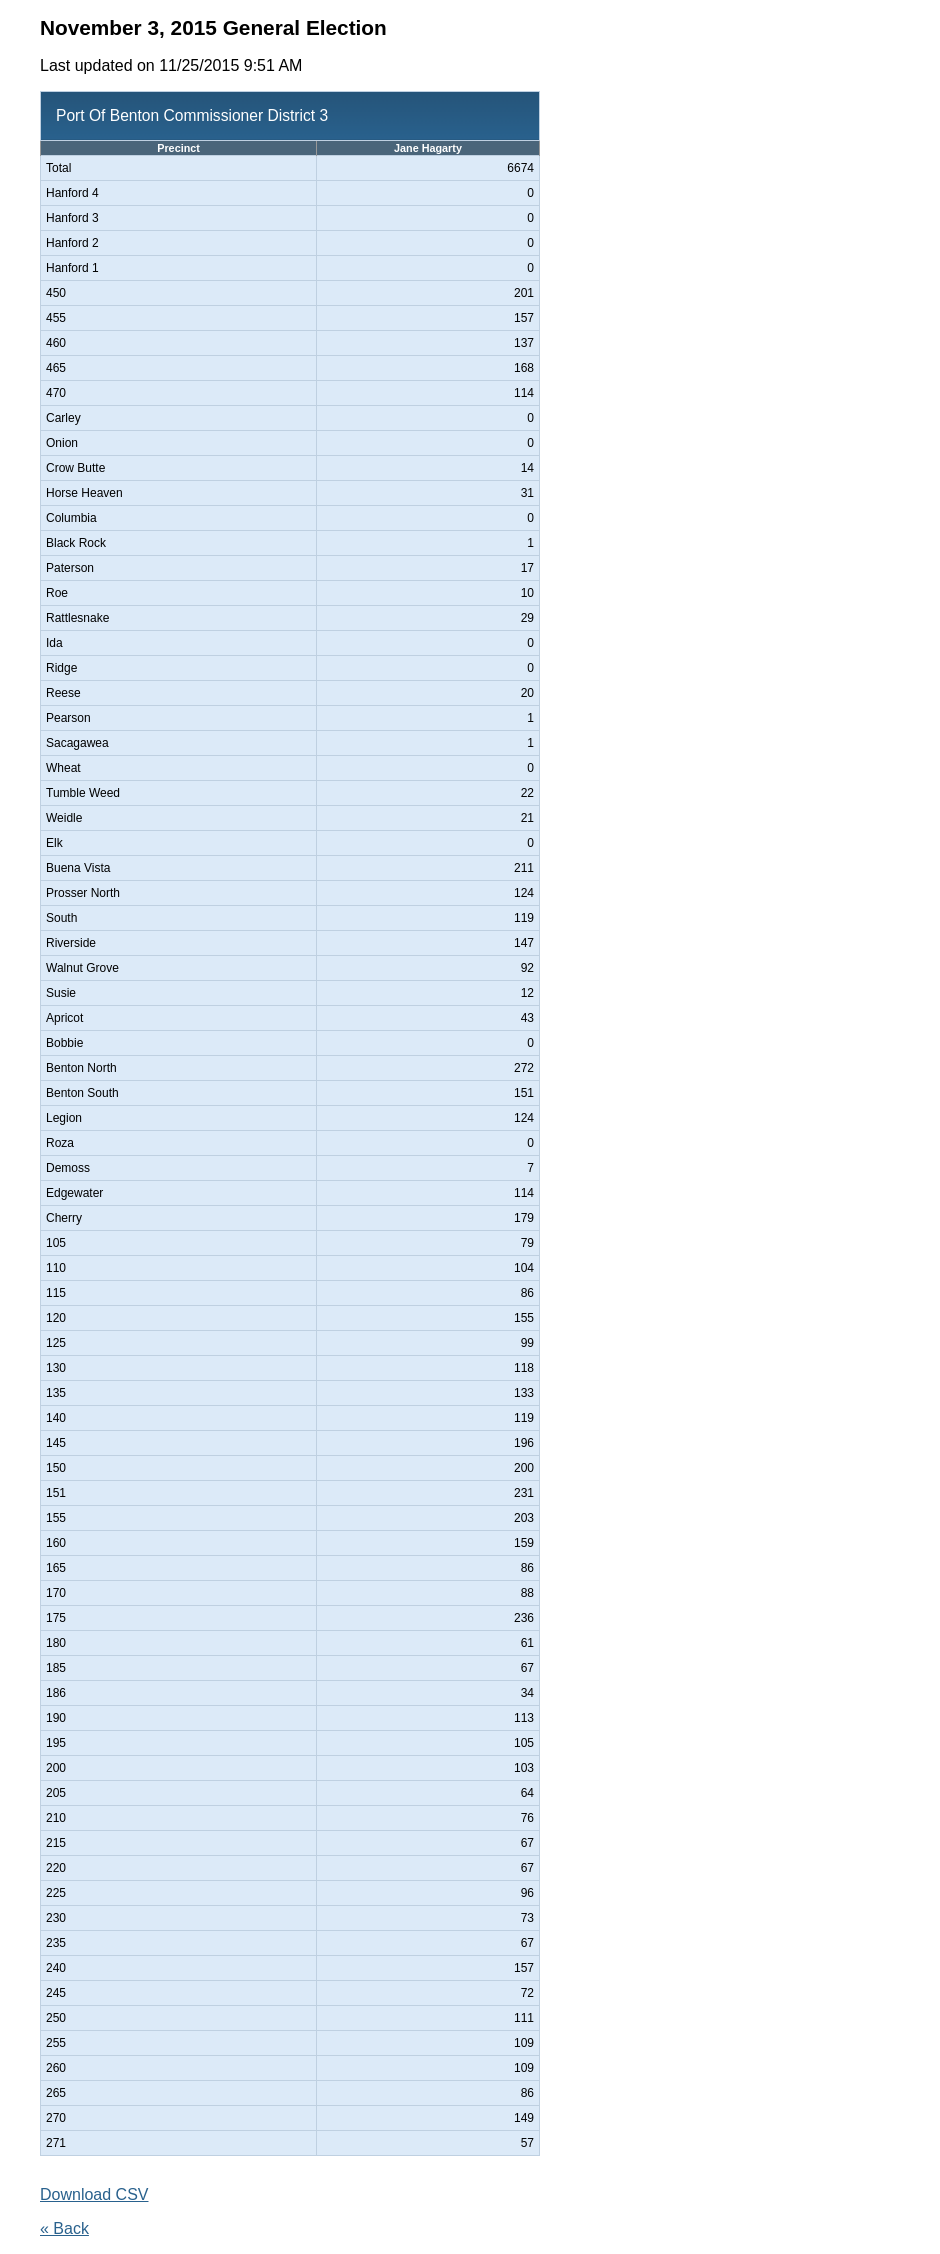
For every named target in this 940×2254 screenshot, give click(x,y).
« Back (64, 2228)
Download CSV (94, 2194)
